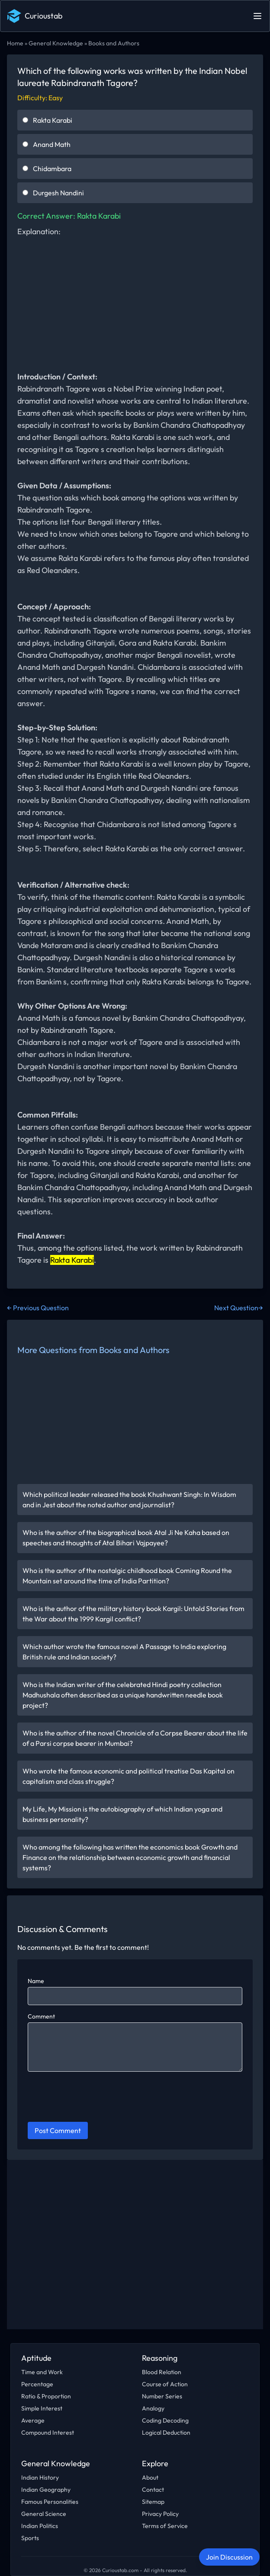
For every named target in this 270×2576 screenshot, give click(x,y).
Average (33, 2420)
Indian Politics (39, 2526)
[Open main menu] (257, 16)
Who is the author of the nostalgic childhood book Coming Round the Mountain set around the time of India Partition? (127, 1575)
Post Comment (58, 2130)
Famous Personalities (49, 2502)
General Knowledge (56, 43)
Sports (30, 2538)
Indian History (40, 2477)
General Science (43, 2514)
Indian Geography (46, 2489)
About (150, 2477)
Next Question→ (238, 1307)
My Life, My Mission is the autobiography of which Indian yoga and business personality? (122, 1814)
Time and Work (42, 2372)
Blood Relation (161, 2372)
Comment (41, 2016)
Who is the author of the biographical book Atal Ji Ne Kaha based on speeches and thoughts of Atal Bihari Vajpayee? (125, 1537)
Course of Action (165, 2384)
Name (36, 1981)
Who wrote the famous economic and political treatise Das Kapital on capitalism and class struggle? (128, 1776)
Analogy (153, 2408)
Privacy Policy (160, 2514)
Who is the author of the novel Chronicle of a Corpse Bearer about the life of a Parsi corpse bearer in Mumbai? (135, 1738)
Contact (153, 2489)
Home (15, 43)
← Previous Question (38, 1307)
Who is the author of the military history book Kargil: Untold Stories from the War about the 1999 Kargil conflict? (133, 1613)
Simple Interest (41, 2408)
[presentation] (93, 2098)
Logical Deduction (166, 2432)
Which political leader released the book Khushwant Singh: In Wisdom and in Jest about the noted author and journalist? (129, 1499)
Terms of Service (165, 2526)
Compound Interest (47, 2432)
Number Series (162, 2396)
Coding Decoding (165, 2420)
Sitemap (153, 2502)
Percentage (37, 2384)
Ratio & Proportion (46, 2396)
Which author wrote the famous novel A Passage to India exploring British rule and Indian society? (124, 1651)
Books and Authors (113, 43)
